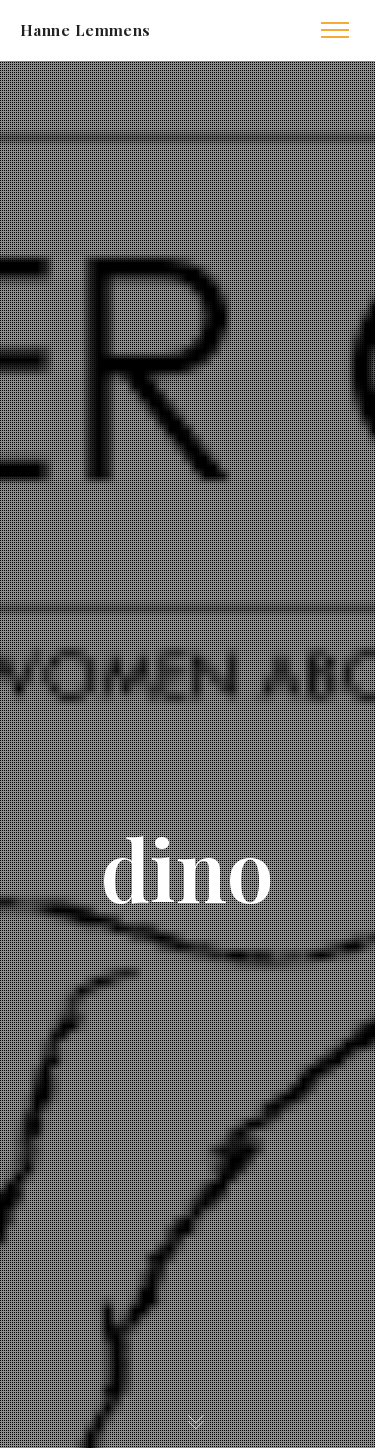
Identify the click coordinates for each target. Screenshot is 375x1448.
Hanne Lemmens (85, 30)
